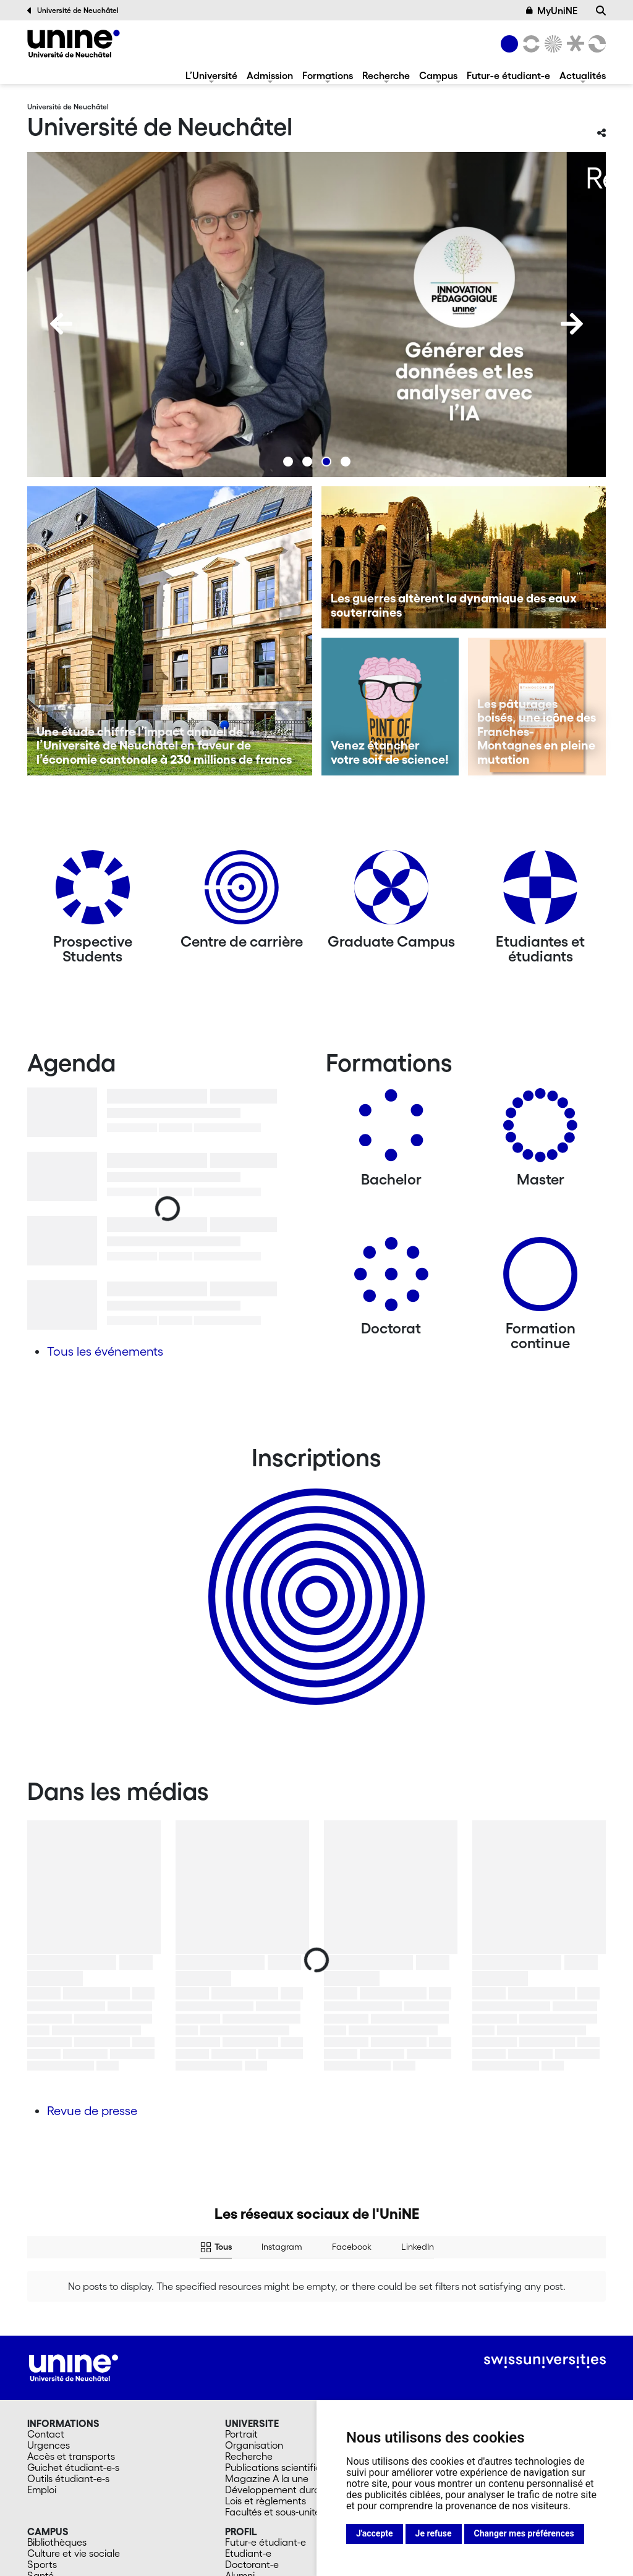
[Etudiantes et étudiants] (540, 892)
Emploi (41, 2379)
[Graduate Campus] (391, 892)
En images (50, 2487)
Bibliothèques (57, 2432)
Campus (438, 75)
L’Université (211, 75)
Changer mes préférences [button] (524, 2533)
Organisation (254, 2335)
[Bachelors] (391, 1129)
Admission (270, 75)
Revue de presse (92, 2111)
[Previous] (61, 323)
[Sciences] (551, 44)
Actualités (582, 75)
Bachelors (445, 2346)
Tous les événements (105, 1351)
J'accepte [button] (374, 2533)
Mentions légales (181, 2562)
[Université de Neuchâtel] (73, 43)
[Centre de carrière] (241, 892)
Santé (40, 2465)
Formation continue (466, 2379)
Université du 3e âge (468, 2390)
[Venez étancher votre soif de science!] (390, 706)
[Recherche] (601, 10)
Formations (327, 75)
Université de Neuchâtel (73, 10)
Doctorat (442, 2368)
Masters (441, 2357)
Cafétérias (50, 2476)
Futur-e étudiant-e (508, 75)
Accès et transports (71, 2346)
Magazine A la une (266, 2368)
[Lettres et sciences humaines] (529, 44)
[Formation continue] (540, 1278)
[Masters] (540, 1129)
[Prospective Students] (92, 892)
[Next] (571, 323)
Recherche (386, 75)
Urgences (48, 2335)
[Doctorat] (391, 1278)
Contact (45, 2323)
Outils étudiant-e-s (68, 2368)
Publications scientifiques (281, 2357)
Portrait (241, 2323)
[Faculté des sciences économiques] (595, 44)
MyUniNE (552, 10)
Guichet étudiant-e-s (73, 2357)
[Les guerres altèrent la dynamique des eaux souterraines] (463, 557)
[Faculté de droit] (573, 44)
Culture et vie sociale (73, 2443)
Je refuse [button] (433, 2533)
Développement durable (279, 2379)
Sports (42, 2454)
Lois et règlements (265, 2390)
